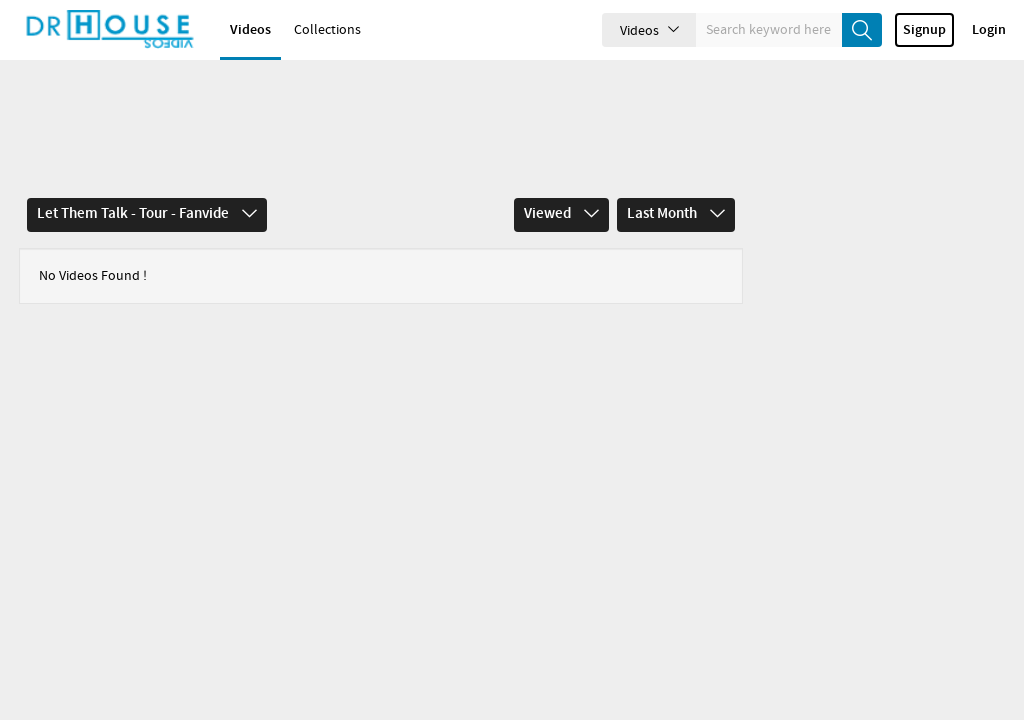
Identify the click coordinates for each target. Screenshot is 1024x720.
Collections (327, 34)
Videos (250, 34)
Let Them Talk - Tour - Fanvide (147, 146)
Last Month (676, 146)
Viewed (561, 146)
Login (989, 51)
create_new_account (883, 51)
